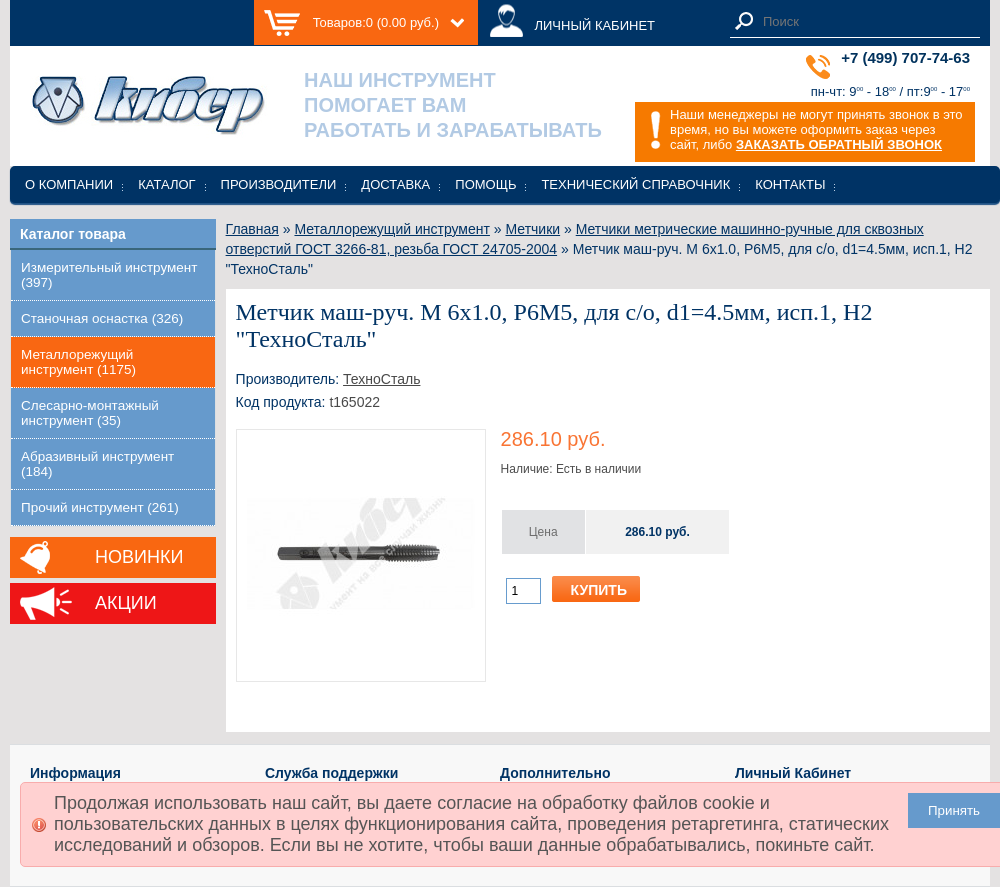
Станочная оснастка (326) (102, 318)
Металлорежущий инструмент (391, 229)
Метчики (533, 229)
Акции (126, 603)
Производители (279, 184)
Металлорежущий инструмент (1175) (78, 362)
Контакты (790, 184)
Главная (252, 229)
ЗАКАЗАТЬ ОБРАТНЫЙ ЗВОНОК (839, 144)
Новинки (139, 557)
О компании (69, 184)
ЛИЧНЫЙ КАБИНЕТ (594, 25)
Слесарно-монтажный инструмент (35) (90, 413)
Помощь (485, 184)
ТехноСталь (381, 379)
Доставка (395, 184)
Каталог (166, 184)
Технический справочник (635, 184)
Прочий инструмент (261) (100, 507)
